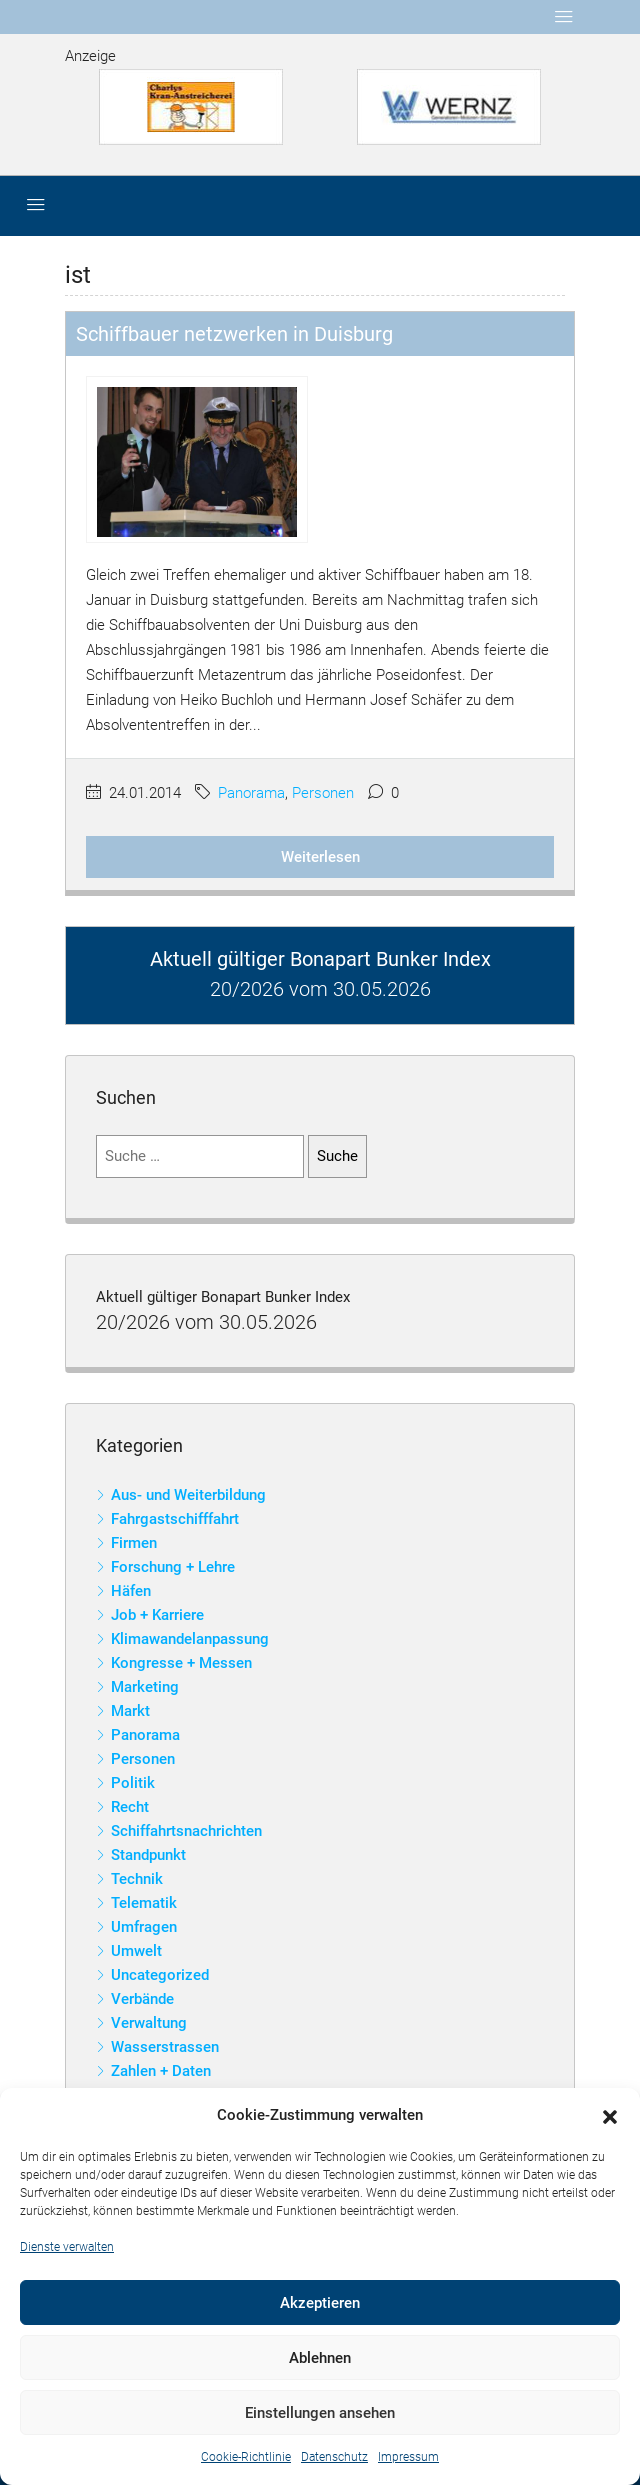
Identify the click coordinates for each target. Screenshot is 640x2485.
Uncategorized (160, 1975)
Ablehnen (320, 2358)
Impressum (408, 2457)
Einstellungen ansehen (320, 2413)
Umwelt (136, 1951)
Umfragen (144, 1927)
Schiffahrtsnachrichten (186, 1831)
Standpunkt (148, 1855)
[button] (610, 2116)
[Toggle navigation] (564, 17)
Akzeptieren (320, 2303)
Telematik (144, 1903)
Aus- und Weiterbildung (188, 1495)
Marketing (145, 1687)
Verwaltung (149, 2023)
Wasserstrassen (165, 2047)
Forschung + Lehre (173, 1567)
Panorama (251, 793)
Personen (323, 793)
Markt (130, 1711)
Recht (130, 1807)
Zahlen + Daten (161, 2071)
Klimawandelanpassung (190, 1639)
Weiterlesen (320, 857)
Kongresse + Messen (181, 1663)
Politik (133, 1783)
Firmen (134, 1543)
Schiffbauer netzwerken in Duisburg (234, 334)
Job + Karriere (157, 1615)
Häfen (131, 1591)
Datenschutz (334, 2457)
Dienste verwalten (67, 2247)
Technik (137, 1879)
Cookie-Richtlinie (246, 2457)
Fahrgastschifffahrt (175, 1519)
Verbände (142, 1999)
